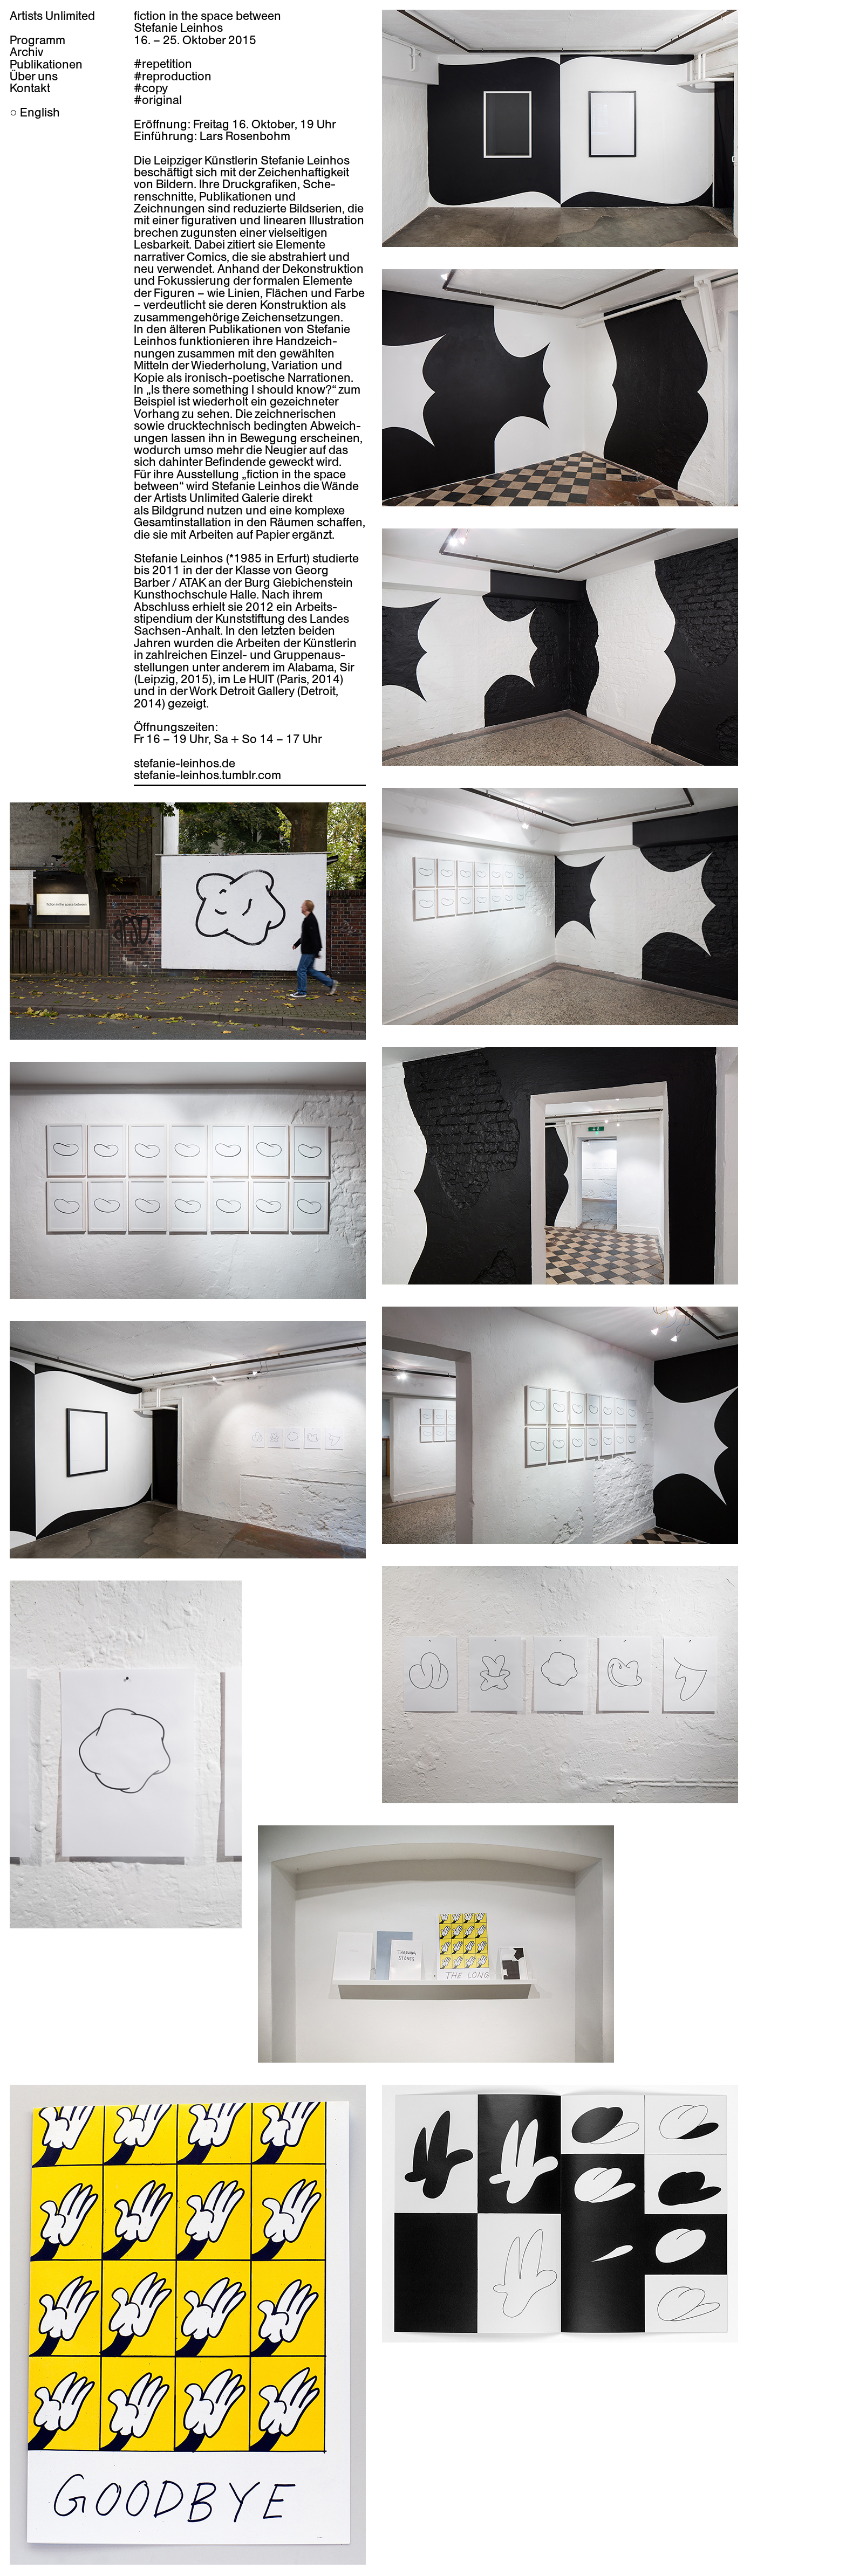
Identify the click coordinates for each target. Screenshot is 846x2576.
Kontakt (30, 87)
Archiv (26, 51)
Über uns (34, 76)
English (40, 112)
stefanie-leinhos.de (184, 763)
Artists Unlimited (52, 15)
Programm (37, 39)
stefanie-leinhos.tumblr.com (207, 774)
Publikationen (46, 64)
